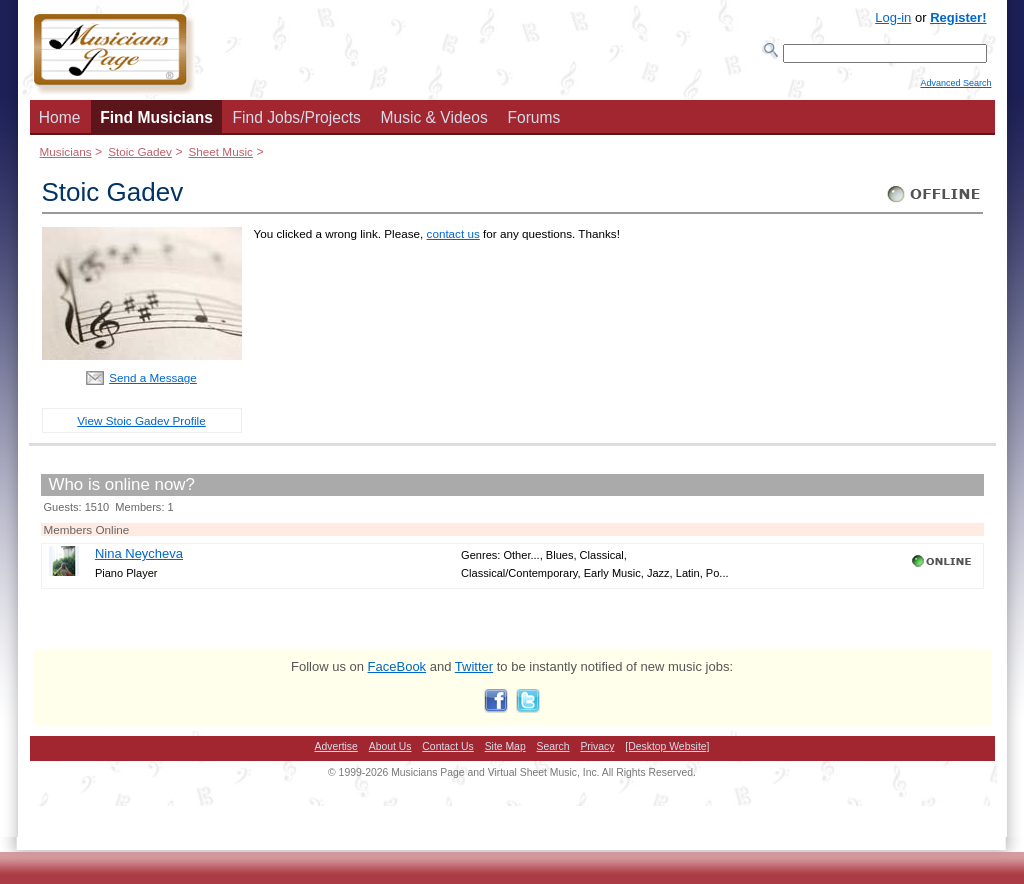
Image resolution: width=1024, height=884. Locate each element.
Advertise (336, 752)
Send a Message (153, 383)
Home (60, 123)
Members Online (87, 535)
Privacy (597, 752)
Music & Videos (434, 123)
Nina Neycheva (139, 559)
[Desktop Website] (667, 752)
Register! (958, 17)
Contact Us (447, 752)
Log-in (893, 17)
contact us (453, 239)
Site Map (505, 752)
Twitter (474, 672)
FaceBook (397, 672)
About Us (390, 752)
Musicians (66, 157)
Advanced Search (955, 91)
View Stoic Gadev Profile (141, 426)
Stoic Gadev (140, 157)
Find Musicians (156, 123)
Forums (533, 123)
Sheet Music (220, 157)
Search (553, 752)
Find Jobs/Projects (297, 123)
